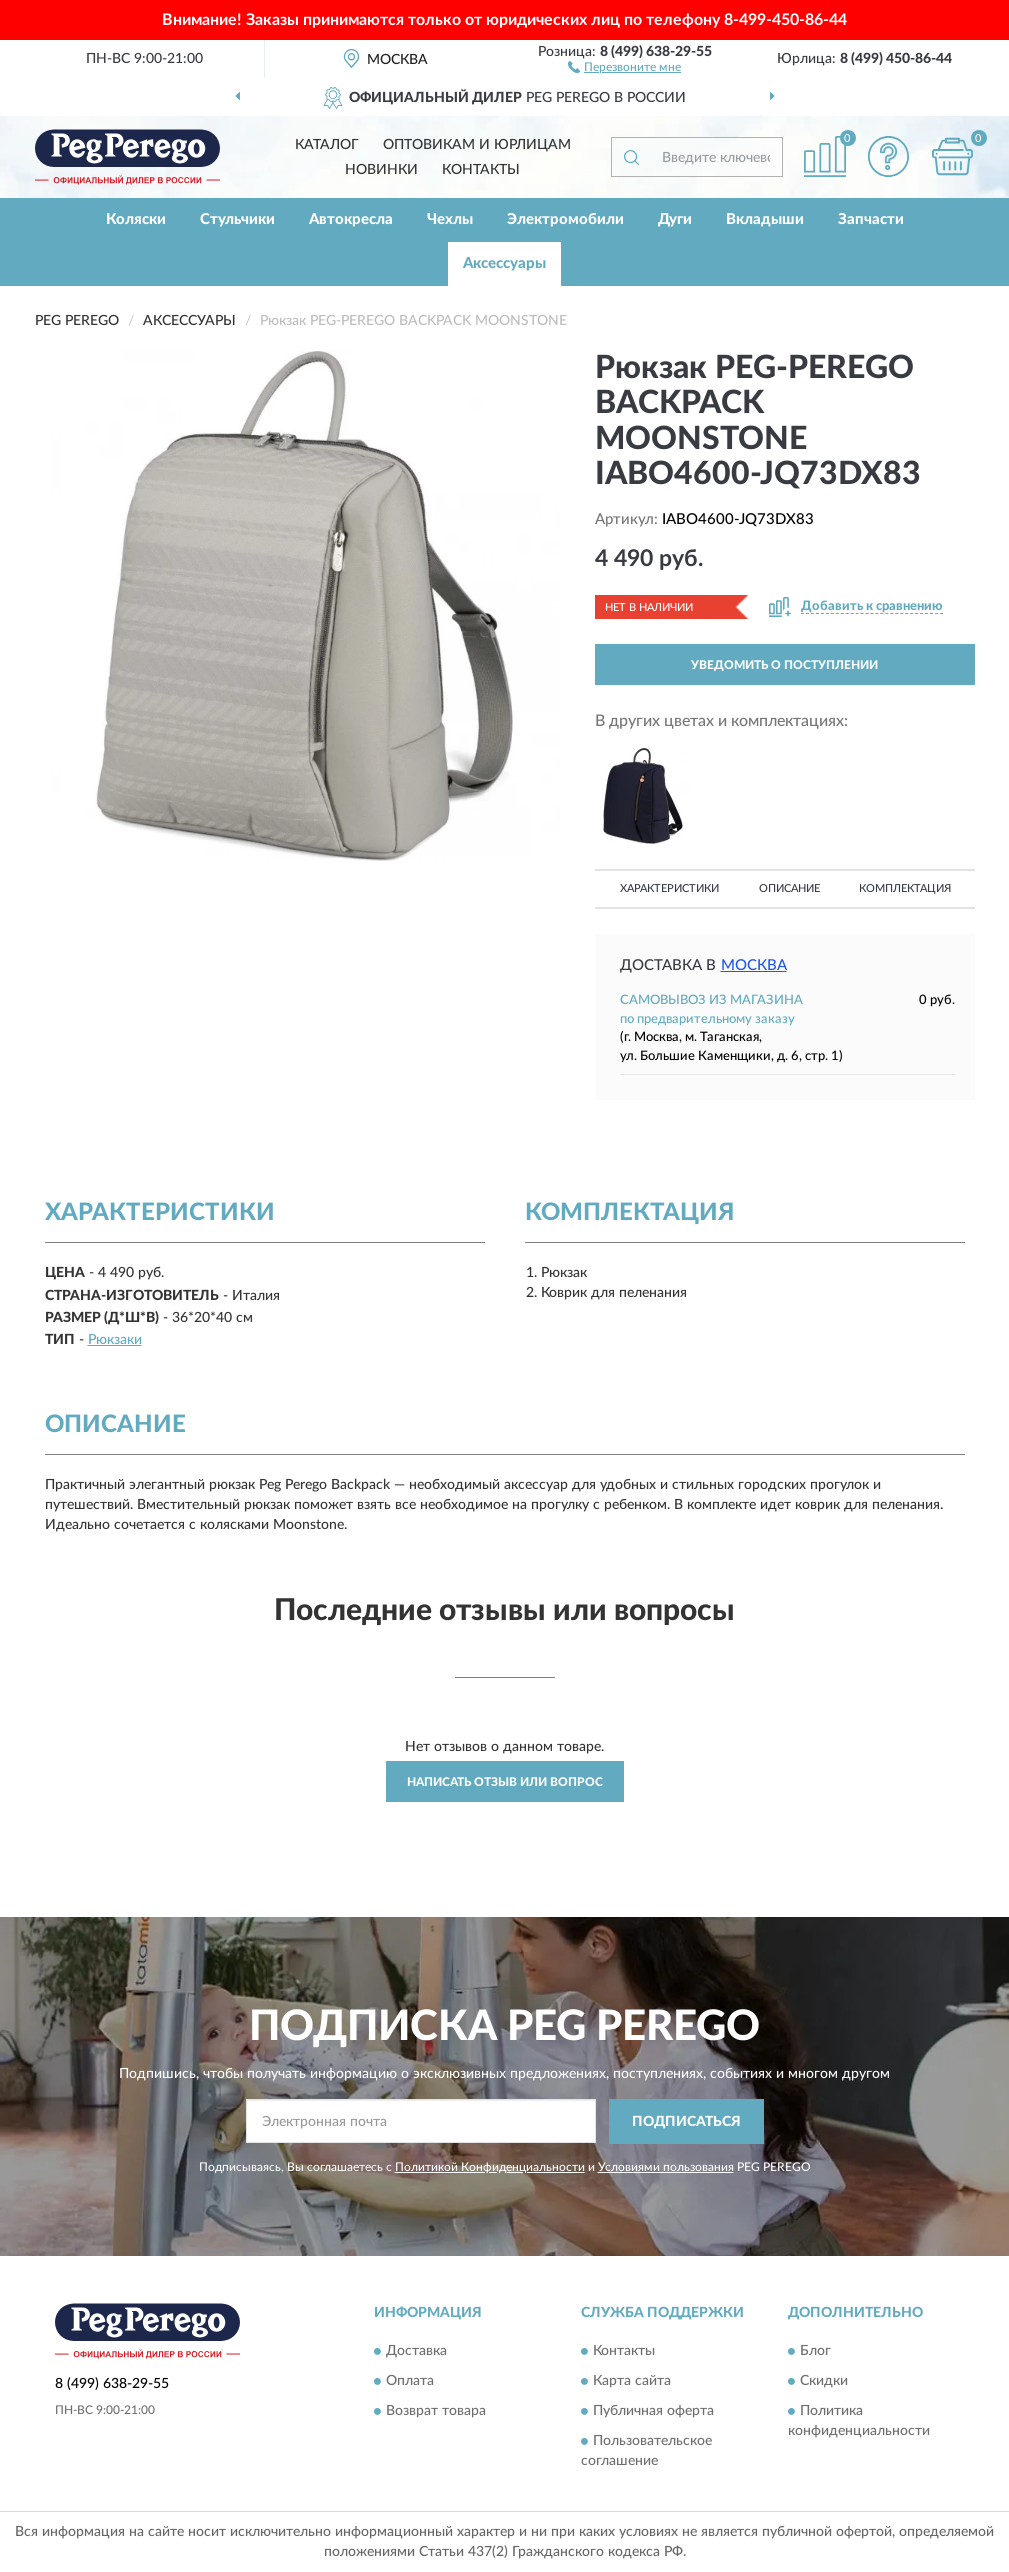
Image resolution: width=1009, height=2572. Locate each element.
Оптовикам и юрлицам (477, 145)
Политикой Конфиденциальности (490, 2167)
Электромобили (565, 219)
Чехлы (450, 219)
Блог (815, 2352)
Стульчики (237, 219)
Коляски (136, 219)
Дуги (675, 219)
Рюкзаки (115, 1340)
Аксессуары (504, 263)
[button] (624, 66)
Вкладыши (765, 219)
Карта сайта (632, 2382)
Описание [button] (789, 888)
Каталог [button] (327, 145)
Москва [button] (754, 965)
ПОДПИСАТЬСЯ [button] (686, 2122)
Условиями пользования (666, 2167)
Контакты (481, 170)
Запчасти (871, 219)
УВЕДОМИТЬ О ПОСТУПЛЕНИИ (784, 665)
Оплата (410, 2382)
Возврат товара (436, 2412)
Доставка (416, 2352)
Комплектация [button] (905, 888)
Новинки (381, 170)
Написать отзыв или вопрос (505, 1782)
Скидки (824, 2382)
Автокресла (351, 219)
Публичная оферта (653, 2412)
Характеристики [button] (669, 888)
